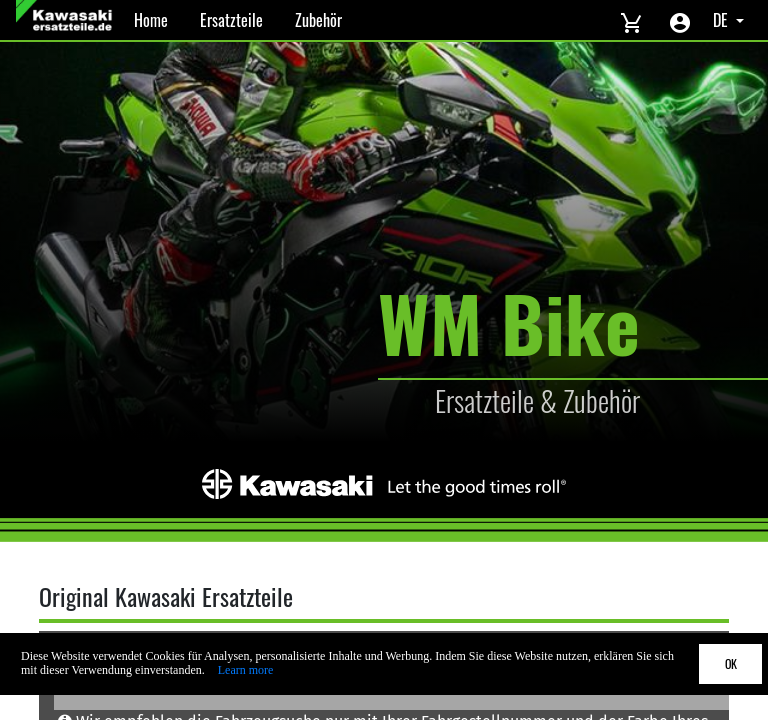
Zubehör (318, 20)
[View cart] (631, 20)
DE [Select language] (722, 20)
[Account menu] (680, 20)
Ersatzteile (231, 20)
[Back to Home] (67, 20)
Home (151, 20)
